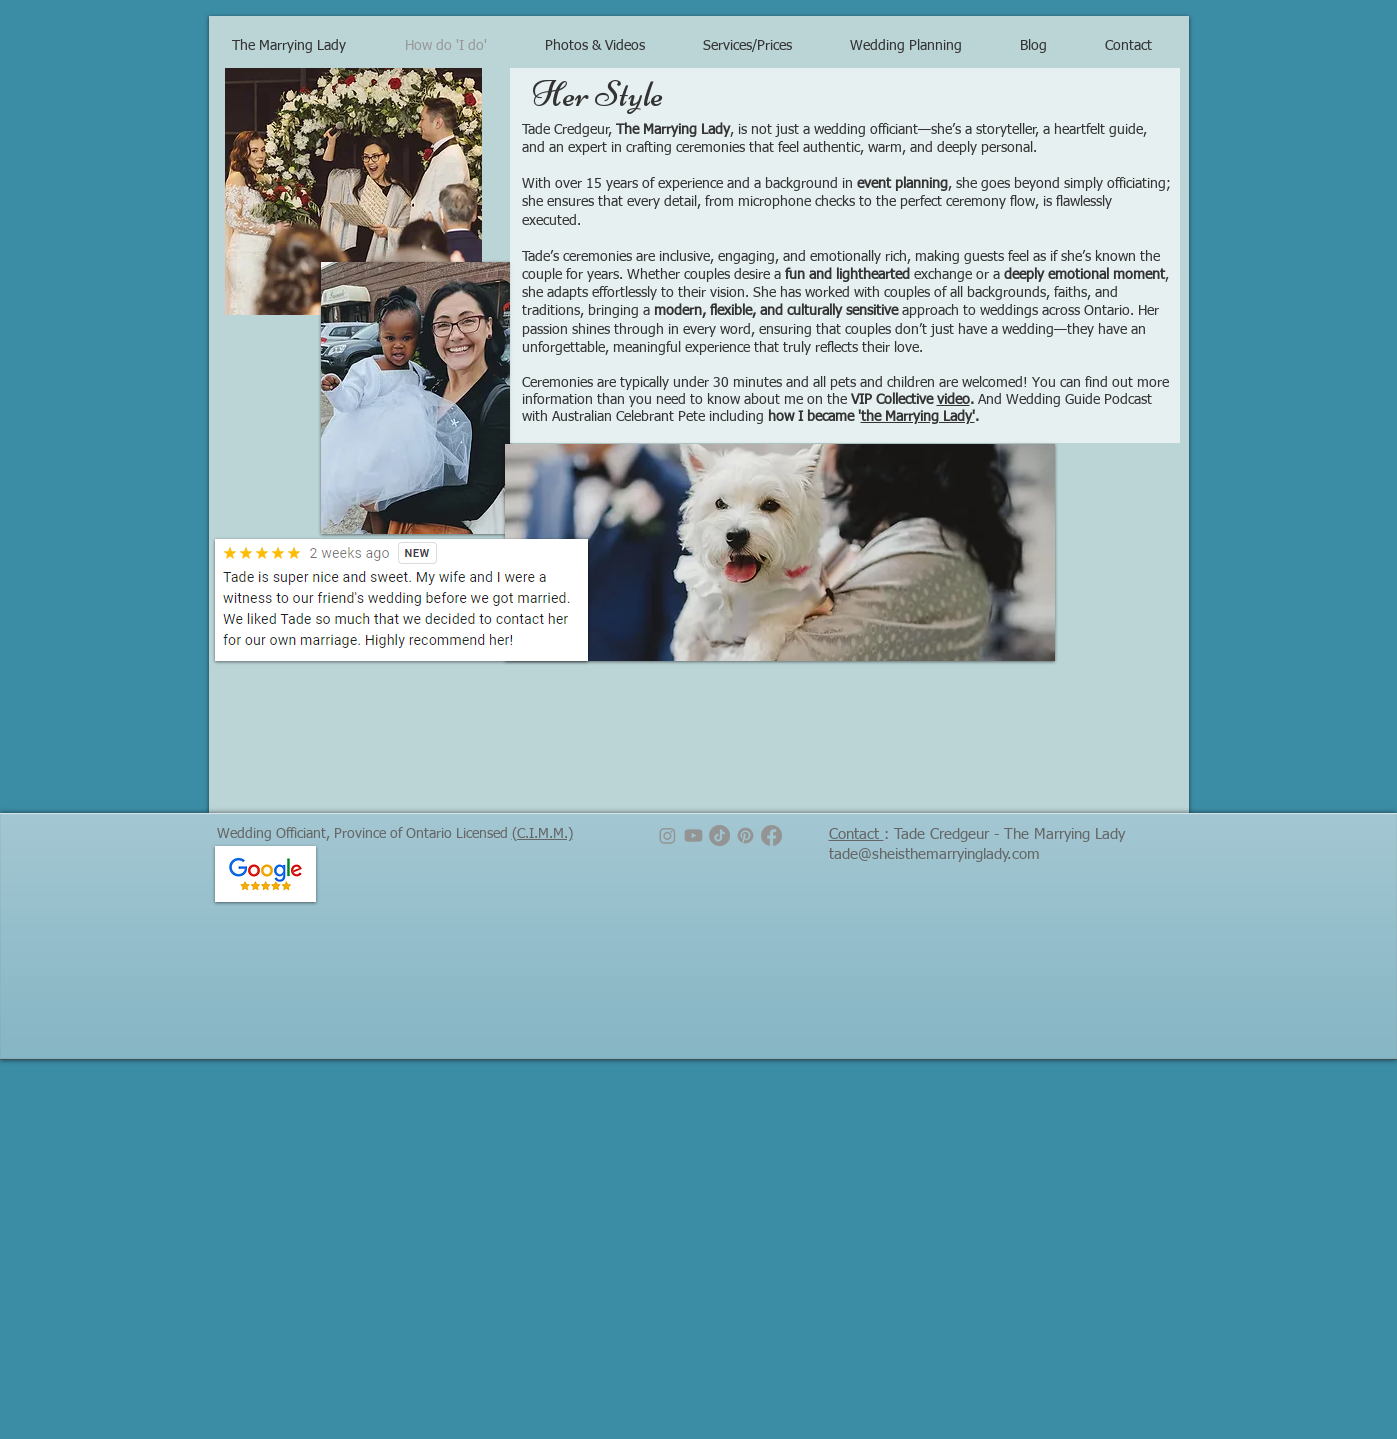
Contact (856, 834)
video (953, 400)
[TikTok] (719, 835)
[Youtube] (693, 835)
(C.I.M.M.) (542, 834)
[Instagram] (667, 835)
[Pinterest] (745, 835)
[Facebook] (771, 835)
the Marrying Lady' (918, 417)
